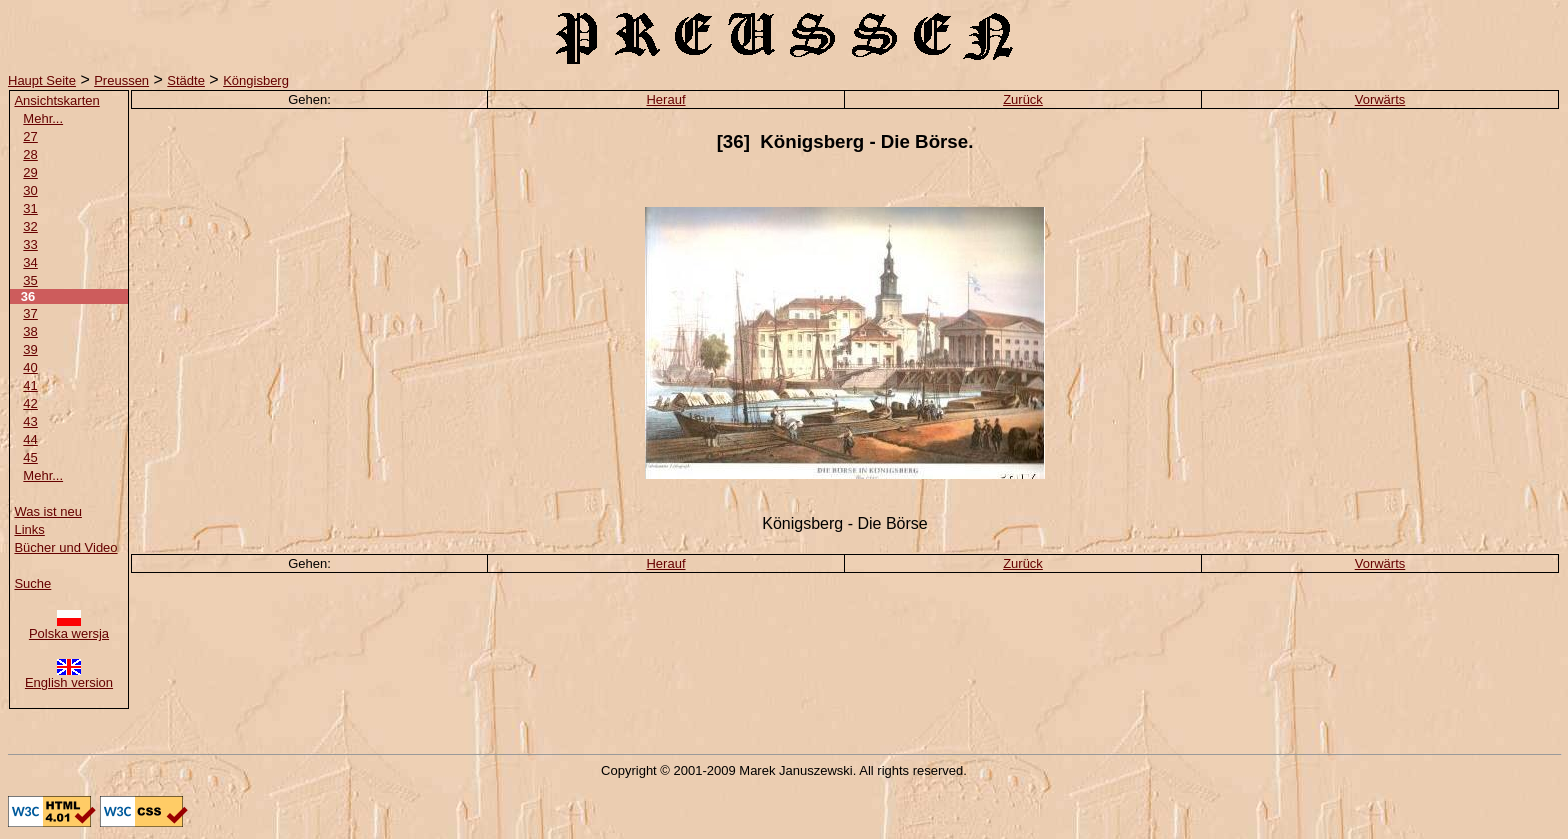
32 (30, 226)
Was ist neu (47, 511)
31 (30, 208)
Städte (186, 80)
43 (30, 421)
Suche (32, 583)
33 (30, 244)
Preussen (121, 80)
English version (69, 676)
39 (30, 349)
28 (30, 154)
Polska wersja (69, 627)
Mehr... (43, 118)
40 (30, 367)
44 (30, 439)
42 (30, 403)
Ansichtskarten (56, 100)
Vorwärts (1380, 99)
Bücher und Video (65, 547)
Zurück (1023, 99)
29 (30, 172)
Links (29, 529)
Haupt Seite (42, 80)
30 (30, 190)
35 (30, 280)
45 (30, 457)
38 (30, 331)
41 (30, 385)
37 (30, 313)
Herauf (665, 99)
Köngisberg (256, 80)
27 (30, 136)
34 (30, 262)
